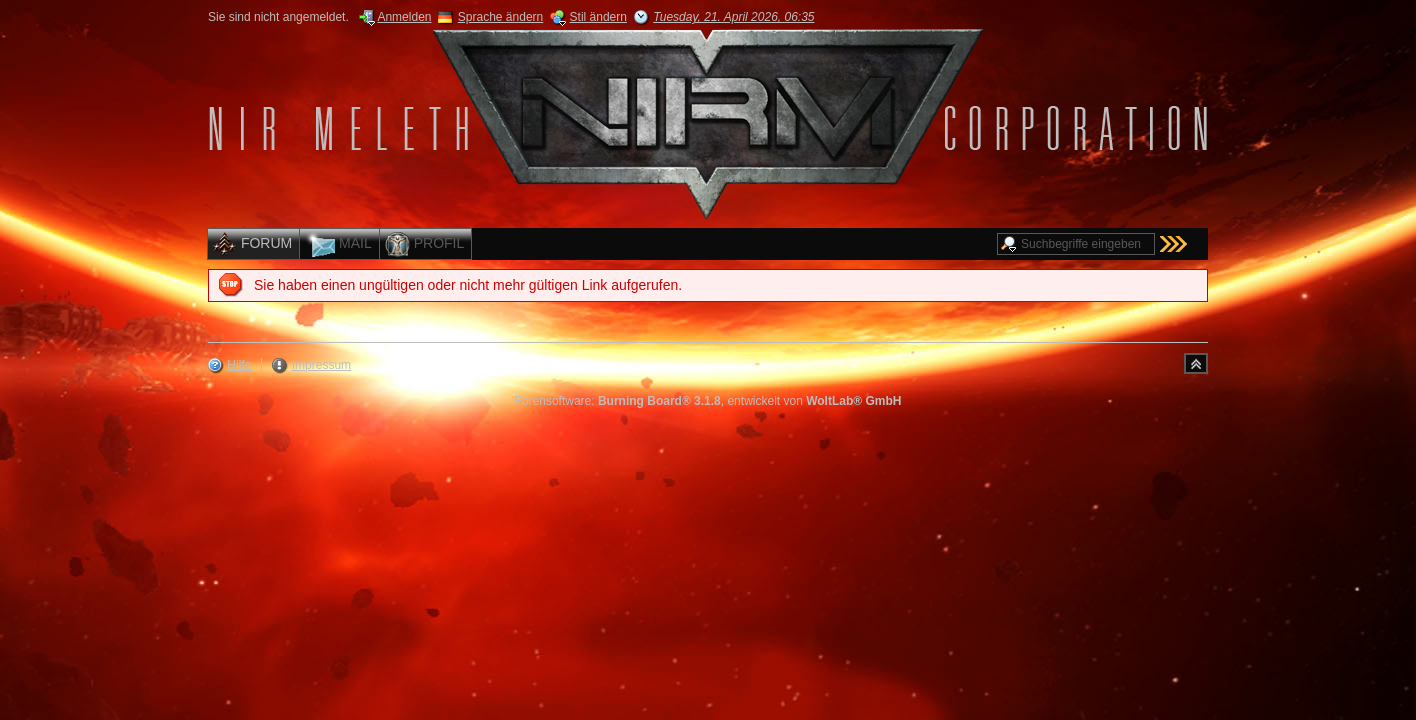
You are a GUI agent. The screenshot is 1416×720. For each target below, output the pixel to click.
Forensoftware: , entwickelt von (708, 401)
